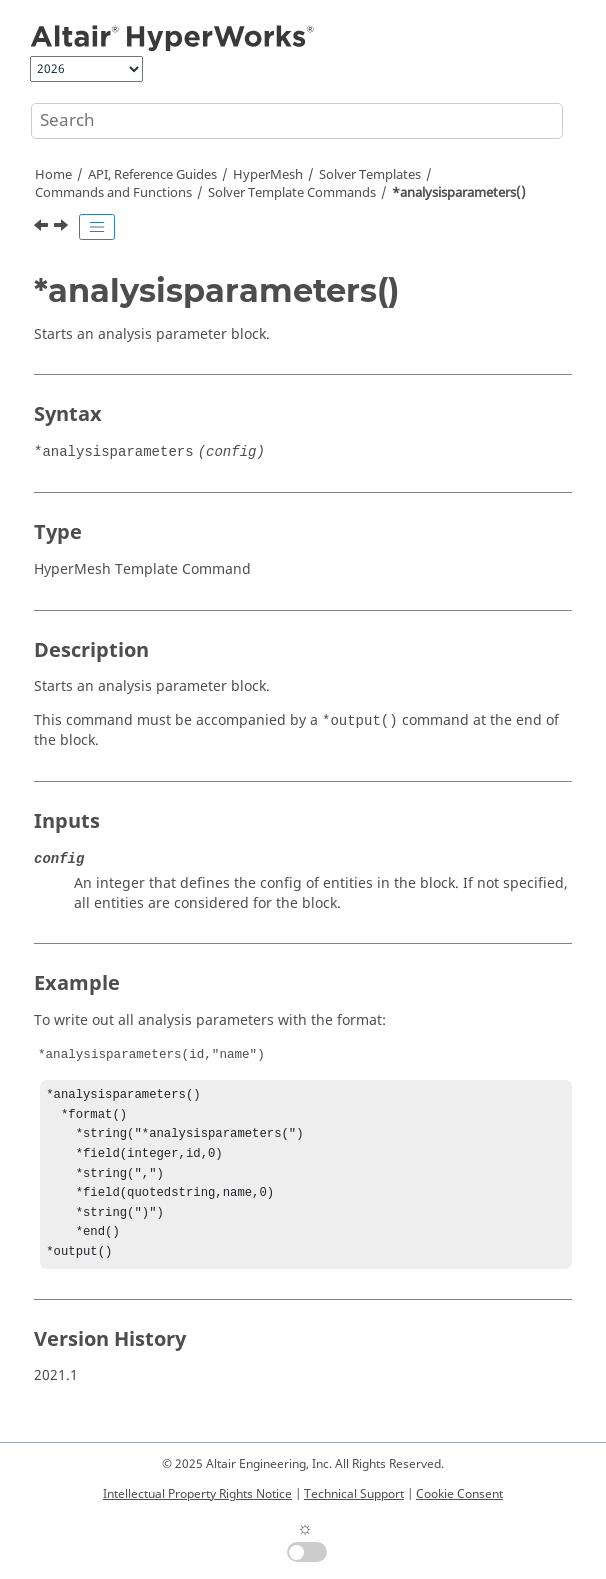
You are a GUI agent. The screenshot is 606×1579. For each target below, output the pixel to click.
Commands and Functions (113, 193)
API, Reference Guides (152, 175)
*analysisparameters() (459, 193)
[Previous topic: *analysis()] (43, 228)
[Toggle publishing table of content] (97, 227)
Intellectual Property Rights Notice (197, 1494)
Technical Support (354, 1494)
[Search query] (297, 121)
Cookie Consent (459, 1494)
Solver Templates (370, 175)
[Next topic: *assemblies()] (63, 228)
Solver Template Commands (292, 193)
